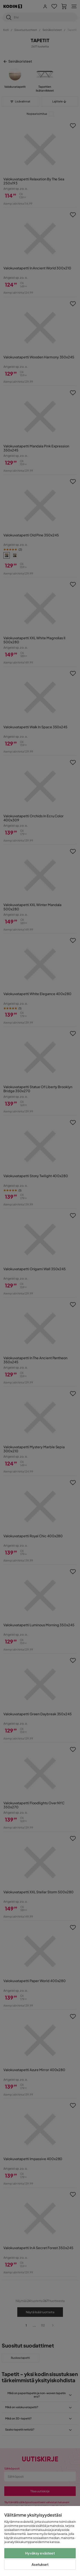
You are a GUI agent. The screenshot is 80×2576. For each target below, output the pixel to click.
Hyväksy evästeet (40, 2553)
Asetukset (40, 2564)
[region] (40, 2541)
